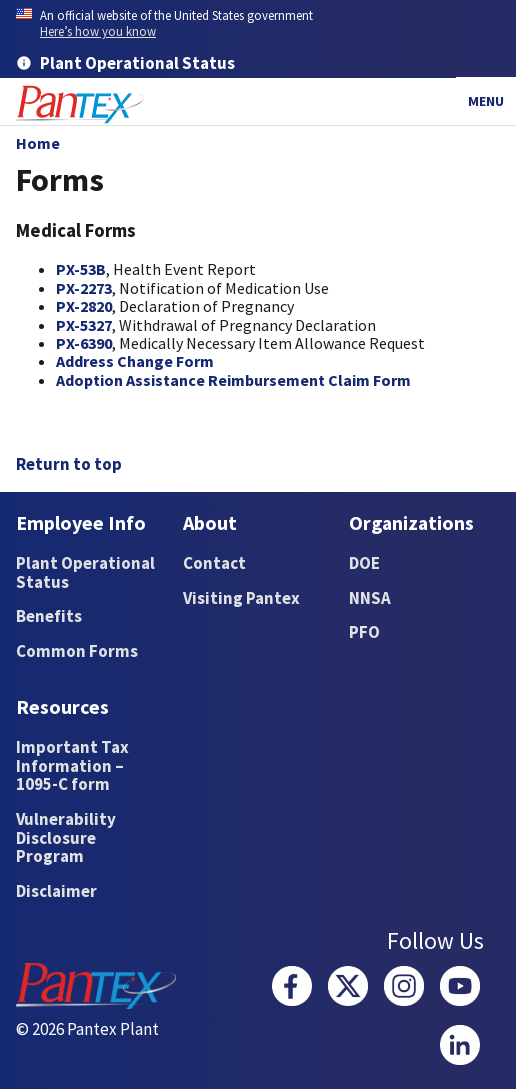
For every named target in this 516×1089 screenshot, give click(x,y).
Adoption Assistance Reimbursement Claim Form (233, 380)
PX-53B (81, 269)
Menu (486, 101)
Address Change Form (135, 361)
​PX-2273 (84, 288)
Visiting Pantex (241, 598)
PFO (364, 632)
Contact (214, 563)
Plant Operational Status (85, 572)
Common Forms (77, 651)
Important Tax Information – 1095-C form (72, 765)
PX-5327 (84, 325)
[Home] (80, 104)
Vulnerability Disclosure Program (66, 837)
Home (38, 143)
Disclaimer (56, 891)
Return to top (69, 464)
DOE (364, 563)
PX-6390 (84, 343)
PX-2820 (84, 306)
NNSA (370, 598)
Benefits (49, 616)
